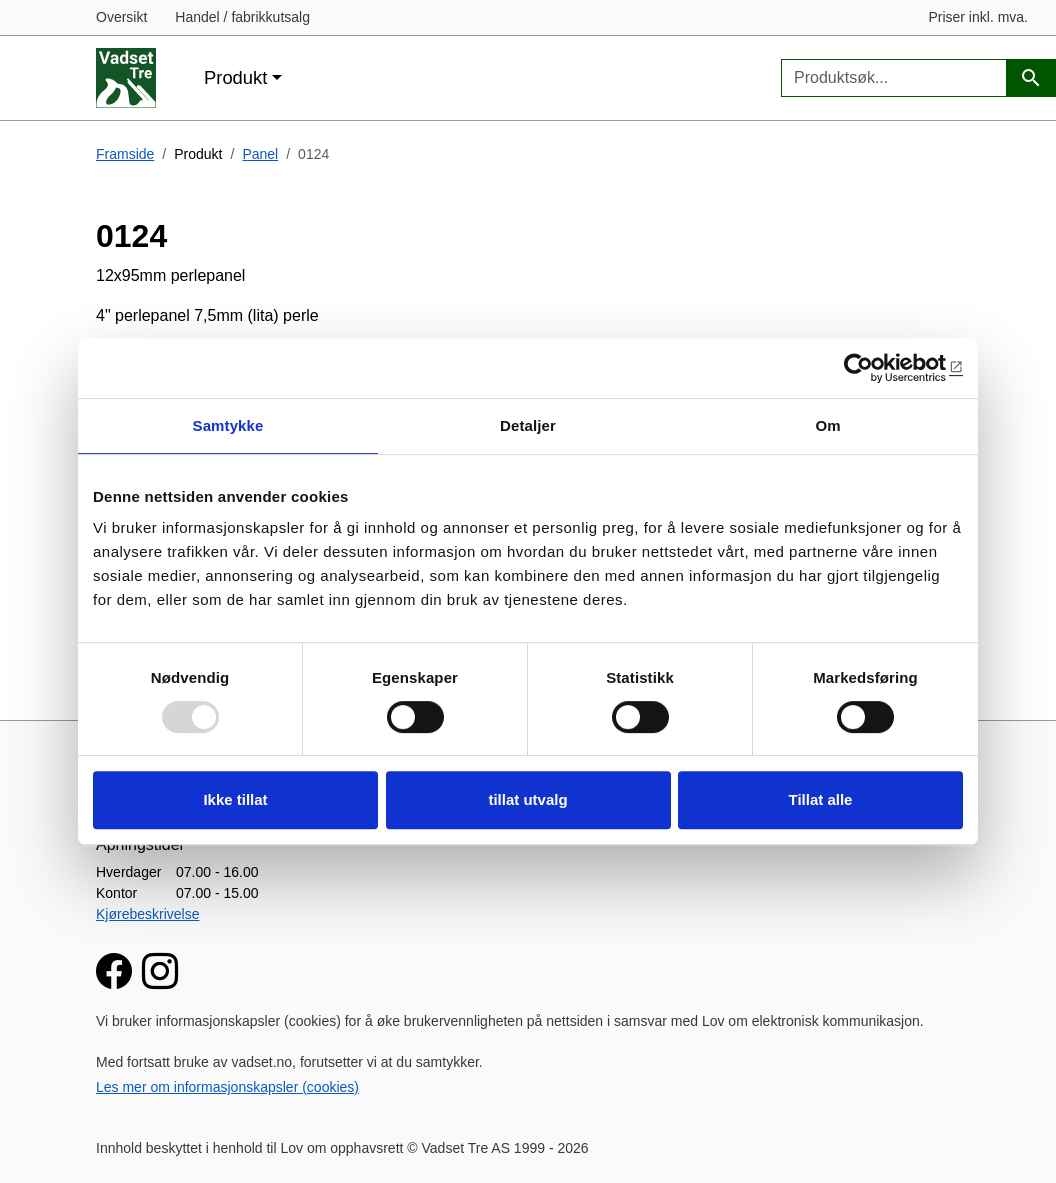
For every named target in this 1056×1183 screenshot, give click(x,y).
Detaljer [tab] (528, 425)
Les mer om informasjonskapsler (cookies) (227, 1087)
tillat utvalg (527, 799)
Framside (125, 154)
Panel (260, 154)
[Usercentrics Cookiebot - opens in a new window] (875, 368)
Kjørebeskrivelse (147, 914)
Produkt (235, 77)
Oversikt (121, 17)
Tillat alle (821, 799)
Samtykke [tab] (228, 425)
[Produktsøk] (1031, 78)
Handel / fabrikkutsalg (242, 17)
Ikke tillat (235, 799)
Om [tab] (827, 425)
